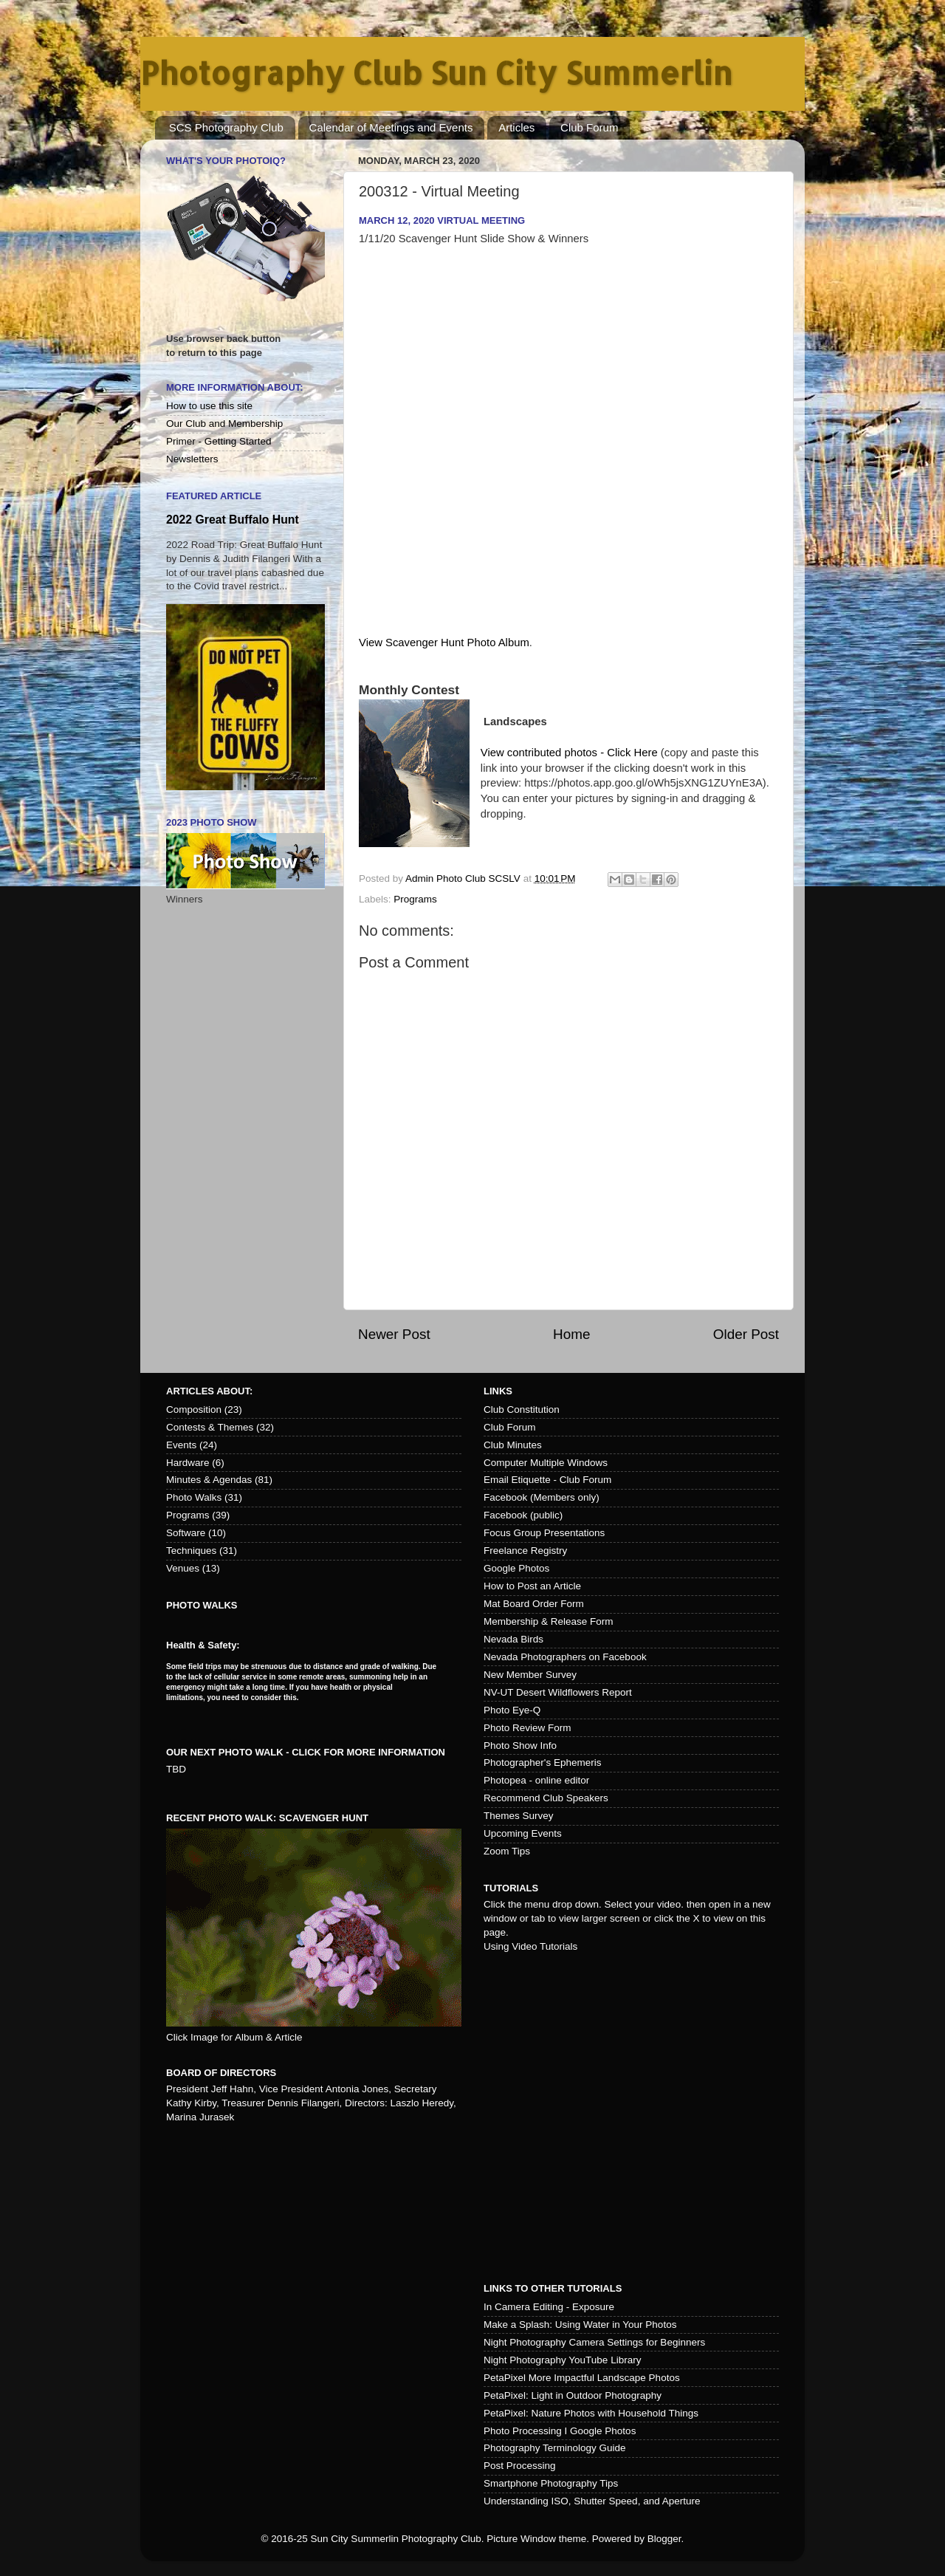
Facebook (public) (523, 1515)
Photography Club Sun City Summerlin (436, 72)
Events (181, 1444)
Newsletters (192, 459)
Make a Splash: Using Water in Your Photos (580, 2324)
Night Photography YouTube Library (562, 2360)
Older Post (746, 1334)
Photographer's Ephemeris (542, 1762)
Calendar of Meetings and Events (391, 127)
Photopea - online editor (536, 1780)
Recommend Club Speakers (546, 1797)
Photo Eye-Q (512, 1710)
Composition (193, 1409)
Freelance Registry (525, 1550)
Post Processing (520, 2465)
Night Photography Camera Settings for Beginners (594, 2342)
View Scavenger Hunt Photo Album (444, 642)
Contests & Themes (209, 1427)
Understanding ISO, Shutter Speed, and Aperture (592, 2501)
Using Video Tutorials (530, 1946)
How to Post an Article (532, 1586)
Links (498, 1391)
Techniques (191, 1550)
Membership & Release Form (549, 1621)
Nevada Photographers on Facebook (565, 1656)
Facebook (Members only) (541, 1497)
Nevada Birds (513, 1639)
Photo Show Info (520, 1745)
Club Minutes (513, 1444)
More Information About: (234, 387)
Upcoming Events (523, 1833)
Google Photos (516, 1568)
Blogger (664, 2538)
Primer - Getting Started (219, 441)
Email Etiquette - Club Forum (547, 1479)
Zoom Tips (507, 1851)
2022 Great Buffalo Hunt (232, 519)
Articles (516, 127)
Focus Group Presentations (544, 1532)
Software (185, 1532)
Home (571, 1334)
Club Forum (589, 127)
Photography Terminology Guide (555, 2447)
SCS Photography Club (226, 127)
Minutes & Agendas (209, 1479)
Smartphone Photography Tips (551, 2483)
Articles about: (209, 1391)
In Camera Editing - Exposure (549, 2306)
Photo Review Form (527, 1727)
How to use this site (209, 405)
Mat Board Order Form (534, 1603)
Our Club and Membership (224, 423)
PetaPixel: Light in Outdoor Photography (573, 2395)
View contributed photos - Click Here (569, 752)
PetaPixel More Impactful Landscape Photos (582, 2377)
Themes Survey (519, 1815)
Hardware (188, 1462)
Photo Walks (193, 1497)
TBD (176, 1769)
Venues (182, 1568)
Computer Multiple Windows (546, 1462)
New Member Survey (530, 1674)
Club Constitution (522, 1409)
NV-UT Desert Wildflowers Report (558, 1692)
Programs (415, 899)
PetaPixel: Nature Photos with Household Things (591, 2413)
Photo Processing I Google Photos (560, 2430)
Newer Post (394, 1334)
